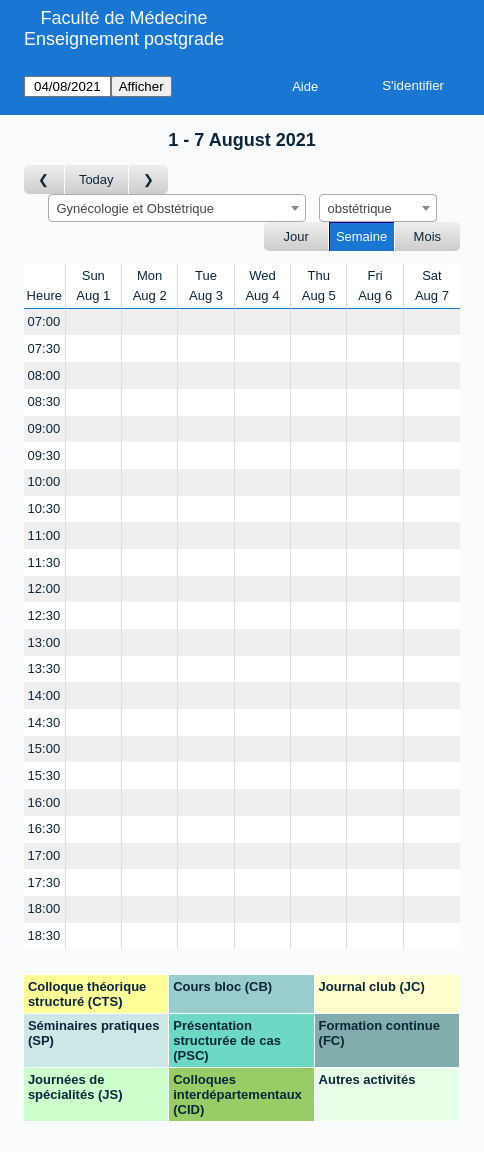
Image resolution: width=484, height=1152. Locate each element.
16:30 (44, 828)
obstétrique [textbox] (360, 208)
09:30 (44, 455)
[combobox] (177, 208)
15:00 (44, 748)
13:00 (44, 642)
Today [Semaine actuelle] (96, 179)
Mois (427, 236)
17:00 (44, 855)
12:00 (44, 588)
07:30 (44, 348)
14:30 (44, 722)
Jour (296, 236)
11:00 (44, 535)
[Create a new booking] (93, 322)
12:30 (44, 615)
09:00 (44, 428)
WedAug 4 (262, 285)
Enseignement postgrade (124, 39)
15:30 (44, 775)
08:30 (44, 401)
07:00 (44, 321)
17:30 (44, 882)
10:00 (44, 481)
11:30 (44, 562)
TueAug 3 (206, 285)
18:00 (44, 908)
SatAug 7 (432, 285)
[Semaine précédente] (44, 179)
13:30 (44, 668)
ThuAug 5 (319, 285)
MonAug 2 (150, 285)
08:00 (44, 375)
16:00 (44, 802)
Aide (305, 86)
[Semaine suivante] (149, 179)
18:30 (44, 935)
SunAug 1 (93, 285)
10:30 (44, 508)
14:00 (44, 695)
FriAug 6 (375, 285)
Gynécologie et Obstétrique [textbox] (136, 208)
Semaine (361, 236)
